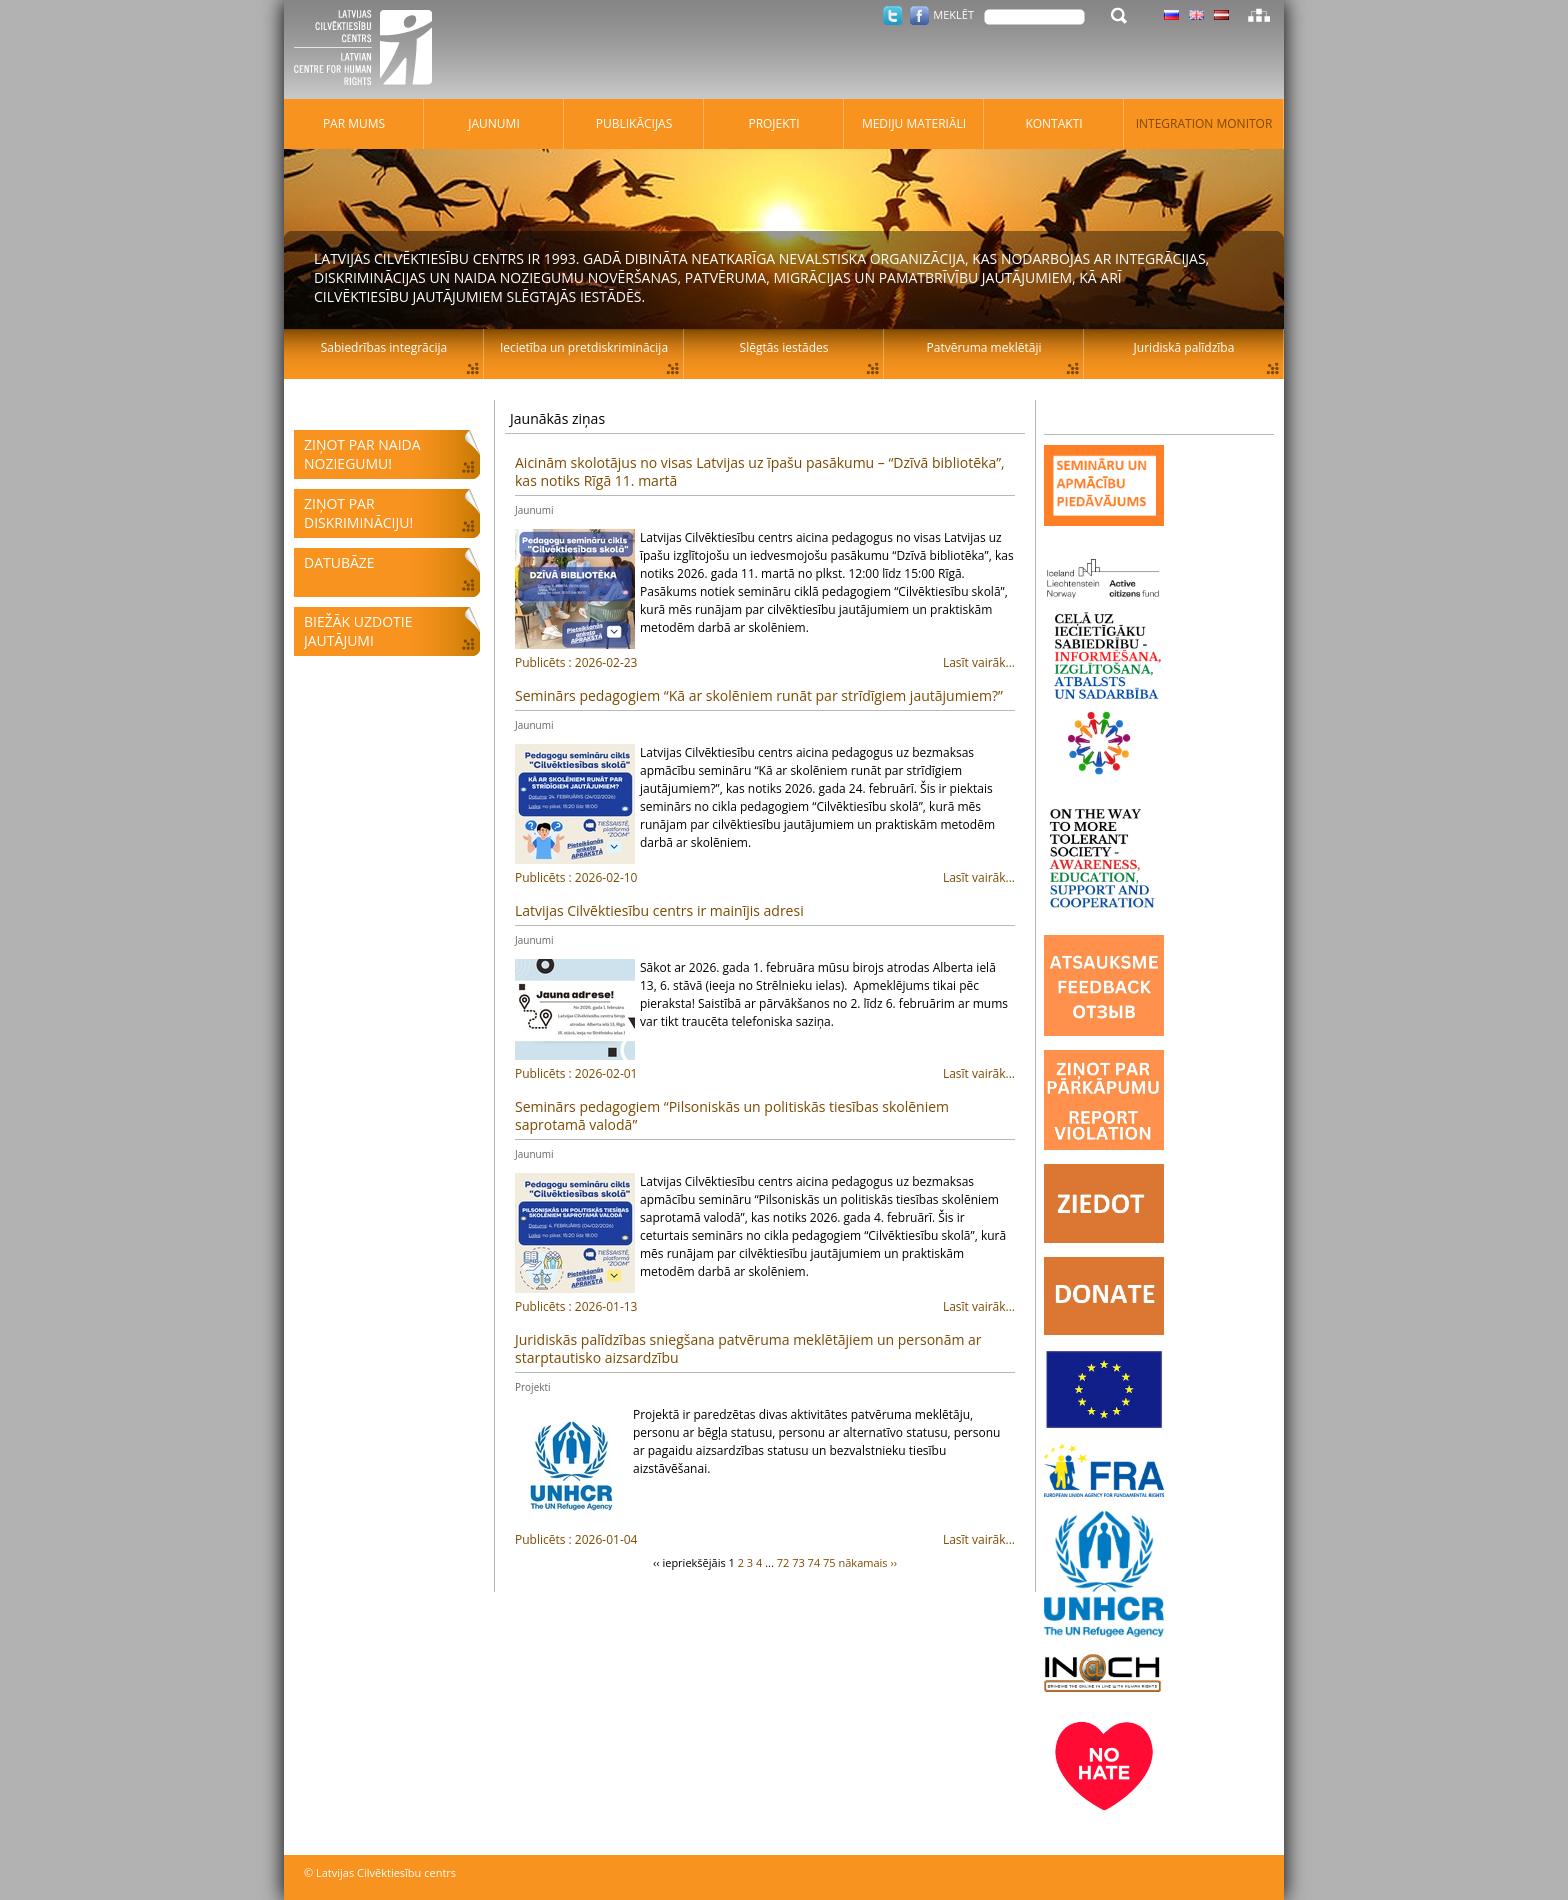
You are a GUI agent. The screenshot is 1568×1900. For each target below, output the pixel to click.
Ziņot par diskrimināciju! (358, 513)
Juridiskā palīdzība (1184, 347)
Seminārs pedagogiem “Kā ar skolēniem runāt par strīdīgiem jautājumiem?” (759, 695)
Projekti (533, 1387)
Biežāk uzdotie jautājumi (358, 631)
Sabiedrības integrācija (384, 347)
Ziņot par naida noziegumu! (362, 454)
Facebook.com (919, 15)
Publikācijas (634, 123)
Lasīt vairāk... (765, 663)
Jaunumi (534, 510)
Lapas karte (1259, 15)
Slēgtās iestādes (784, 347)
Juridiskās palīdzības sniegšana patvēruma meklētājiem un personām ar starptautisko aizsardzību (748, 1348)
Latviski (1221, 15)
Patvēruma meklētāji (984, 347)
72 (783, 1562)
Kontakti (1053, 123)
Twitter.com (892, 15)
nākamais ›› (868, 1562)
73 (798, 1562)
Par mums (354, 123)
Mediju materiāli (914, 123)
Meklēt (953, 14)
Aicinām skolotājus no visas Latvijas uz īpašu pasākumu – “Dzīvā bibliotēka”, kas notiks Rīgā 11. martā (760, 471)
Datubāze (339, 562)
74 (814, 1562)
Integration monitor (1204, 123)
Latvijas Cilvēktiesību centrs (369, 50)
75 (829, 1562)
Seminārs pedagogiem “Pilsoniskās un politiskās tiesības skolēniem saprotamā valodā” (732, 1115)
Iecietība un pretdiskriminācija (584, 347)
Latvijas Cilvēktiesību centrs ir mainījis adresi (659, 910)
